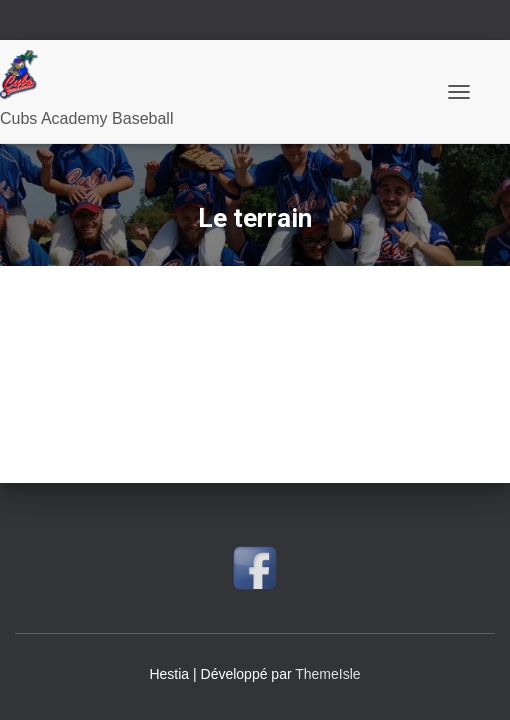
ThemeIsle (327, 674)
